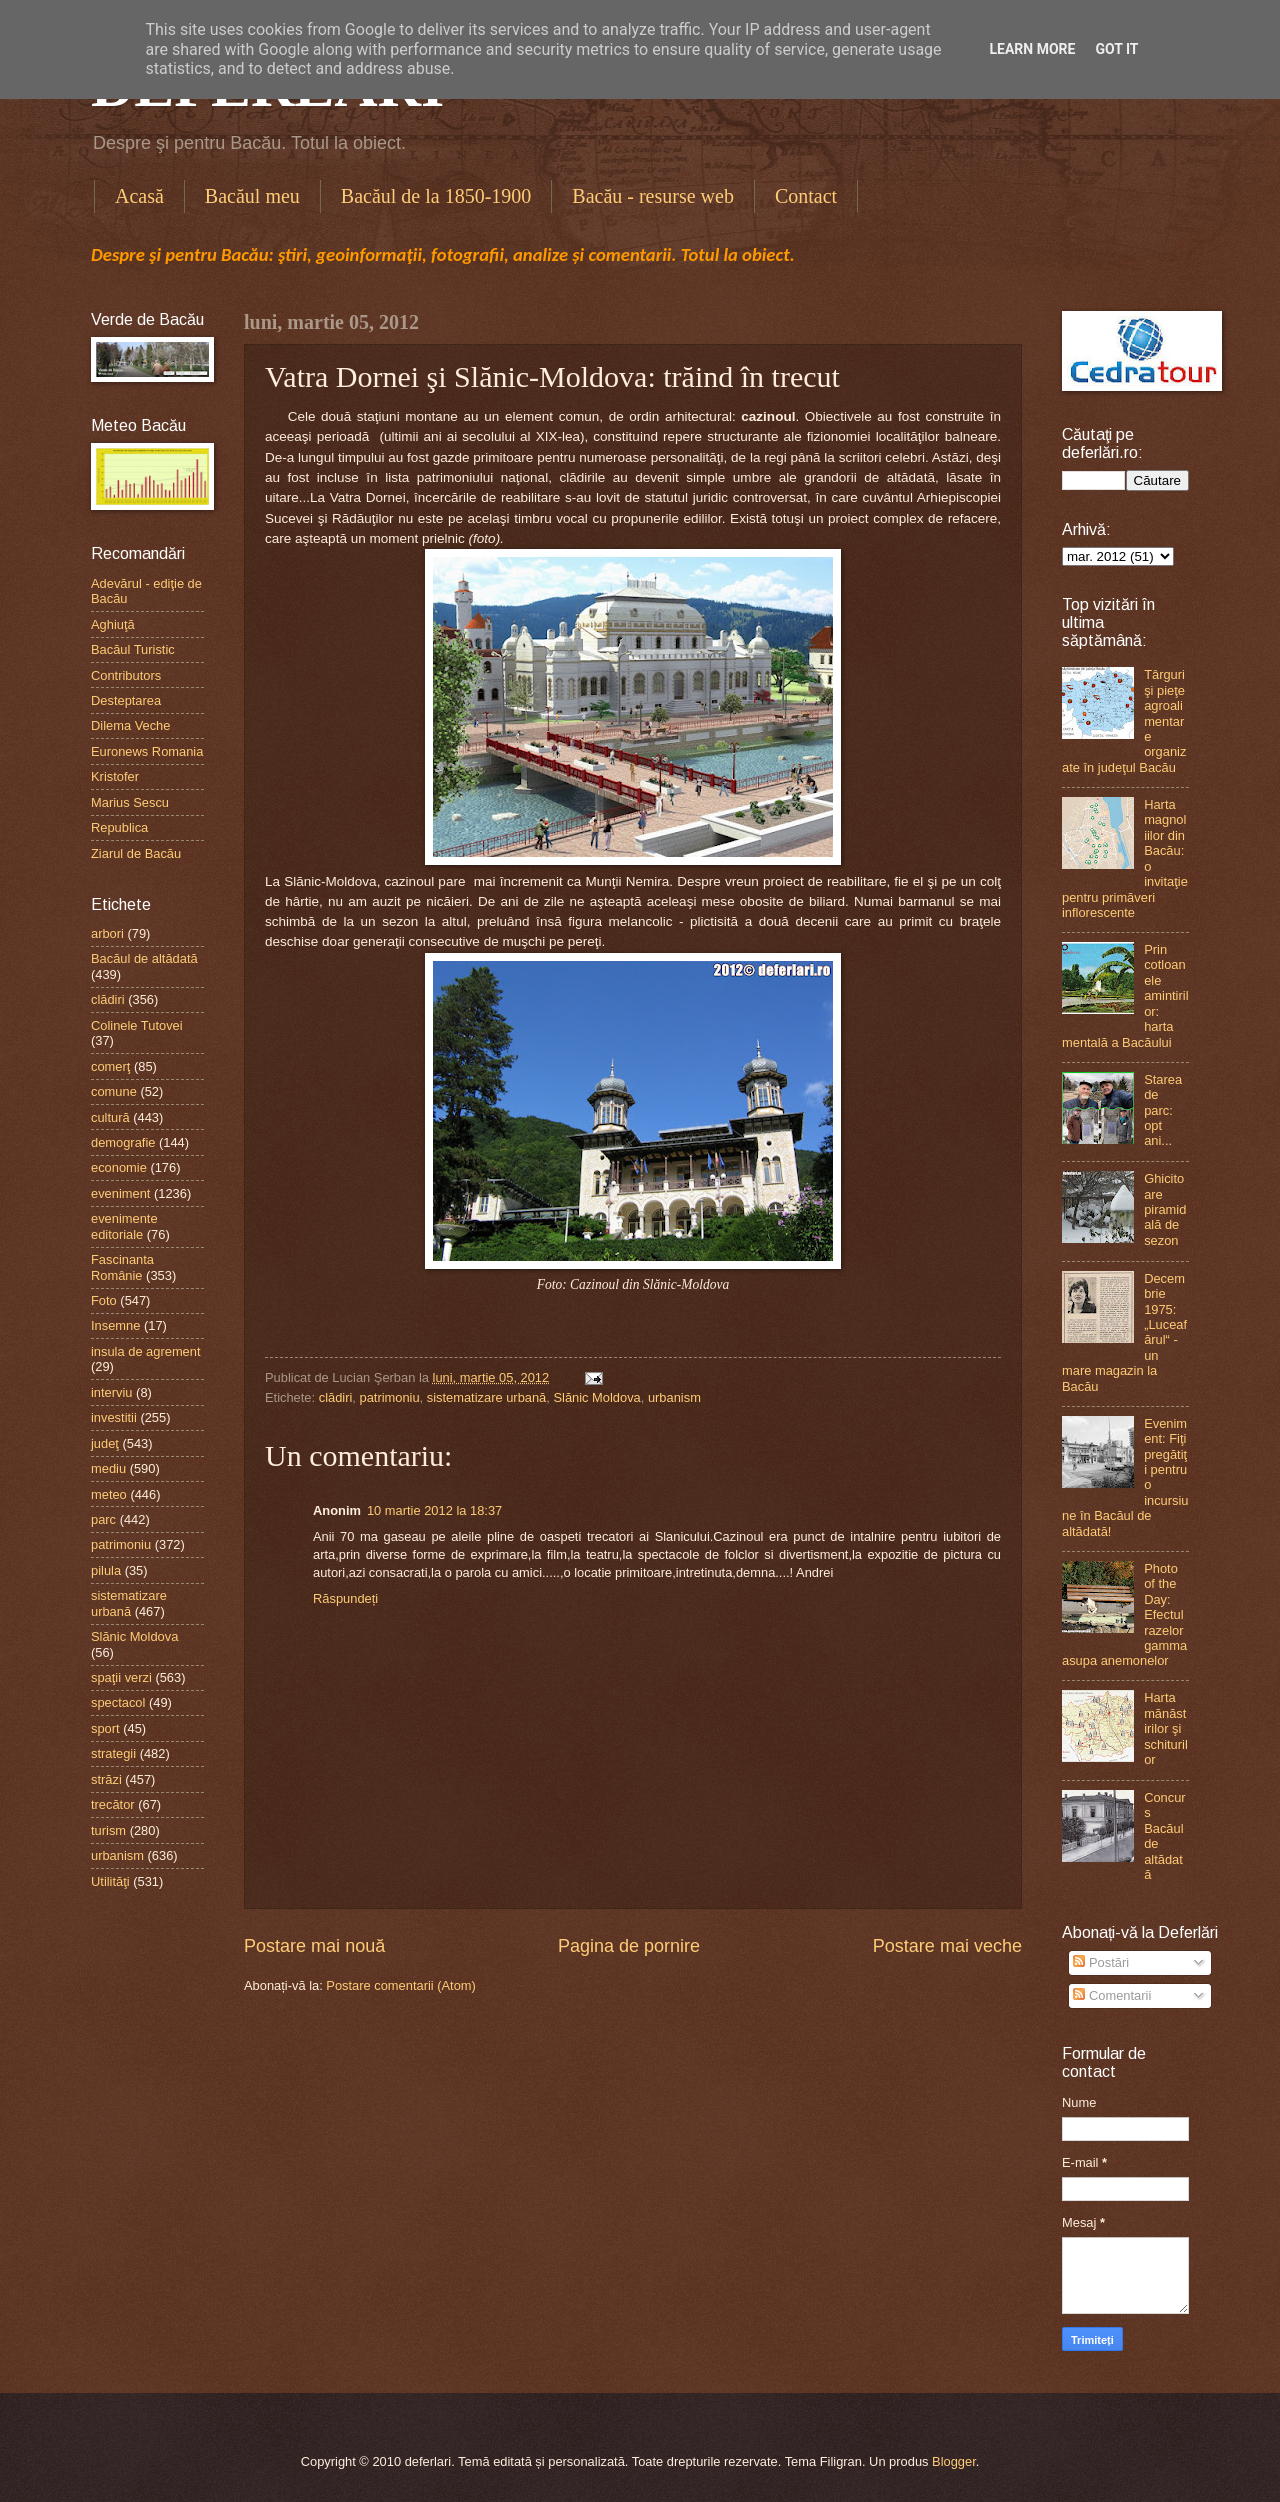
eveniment (120, 1193)
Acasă (139, 196)
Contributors (126, 675)
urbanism (674, 1397)
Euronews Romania (147, 751)
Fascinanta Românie (122, 1267)
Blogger (954, 2461)
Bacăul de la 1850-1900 (436, 196)
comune (114, 1091)
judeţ (105, 1443)
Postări (1101, 1962)
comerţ (110, 1066)
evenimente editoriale (124, 1226)
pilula (106, 1570)
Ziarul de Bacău (136, 853)
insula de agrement (146, 1351)
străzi (106, 1779)
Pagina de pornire (629, 1946)
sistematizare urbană (487, 1397)
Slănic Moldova (596, 1397)
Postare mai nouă (314, 1946)
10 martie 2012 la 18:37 (434, 1510)
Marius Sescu (130, 802)
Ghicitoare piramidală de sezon (1165, 1209)
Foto (104, 1300)
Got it (1116, 49)
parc (103, 1519)
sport (105, 1728)
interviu (112, 1392)
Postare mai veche (947, 1946)
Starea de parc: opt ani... (1163, 1110)
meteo (109, 1494)
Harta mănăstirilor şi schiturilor (1166, 1728)
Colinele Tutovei (137, 1025)
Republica (119, 827)
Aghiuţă (113, 624)
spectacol (118, 1702)
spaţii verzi (121, 1677)
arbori (107, 933)
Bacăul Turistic (133, 649)
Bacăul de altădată (144, 958)
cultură (110, 1117)
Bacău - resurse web (653, 196)
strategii (113, 1753)
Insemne (115, 1325)
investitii (114, 1417)
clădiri (336, 1397)
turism (108, 1830)
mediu (108, 1468)
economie (119, 1167)
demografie (123, 1142)
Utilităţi (110, 1881)
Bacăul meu (252, 196)
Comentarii (1112, 1995)
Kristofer (115, 776)
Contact (806, 196)
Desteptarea (126, 700)
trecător (113, 1804)
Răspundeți (345, 1598)
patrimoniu (389, 1397)
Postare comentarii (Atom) (401, 1985)
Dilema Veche (130, 725)
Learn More (1032, 49)
